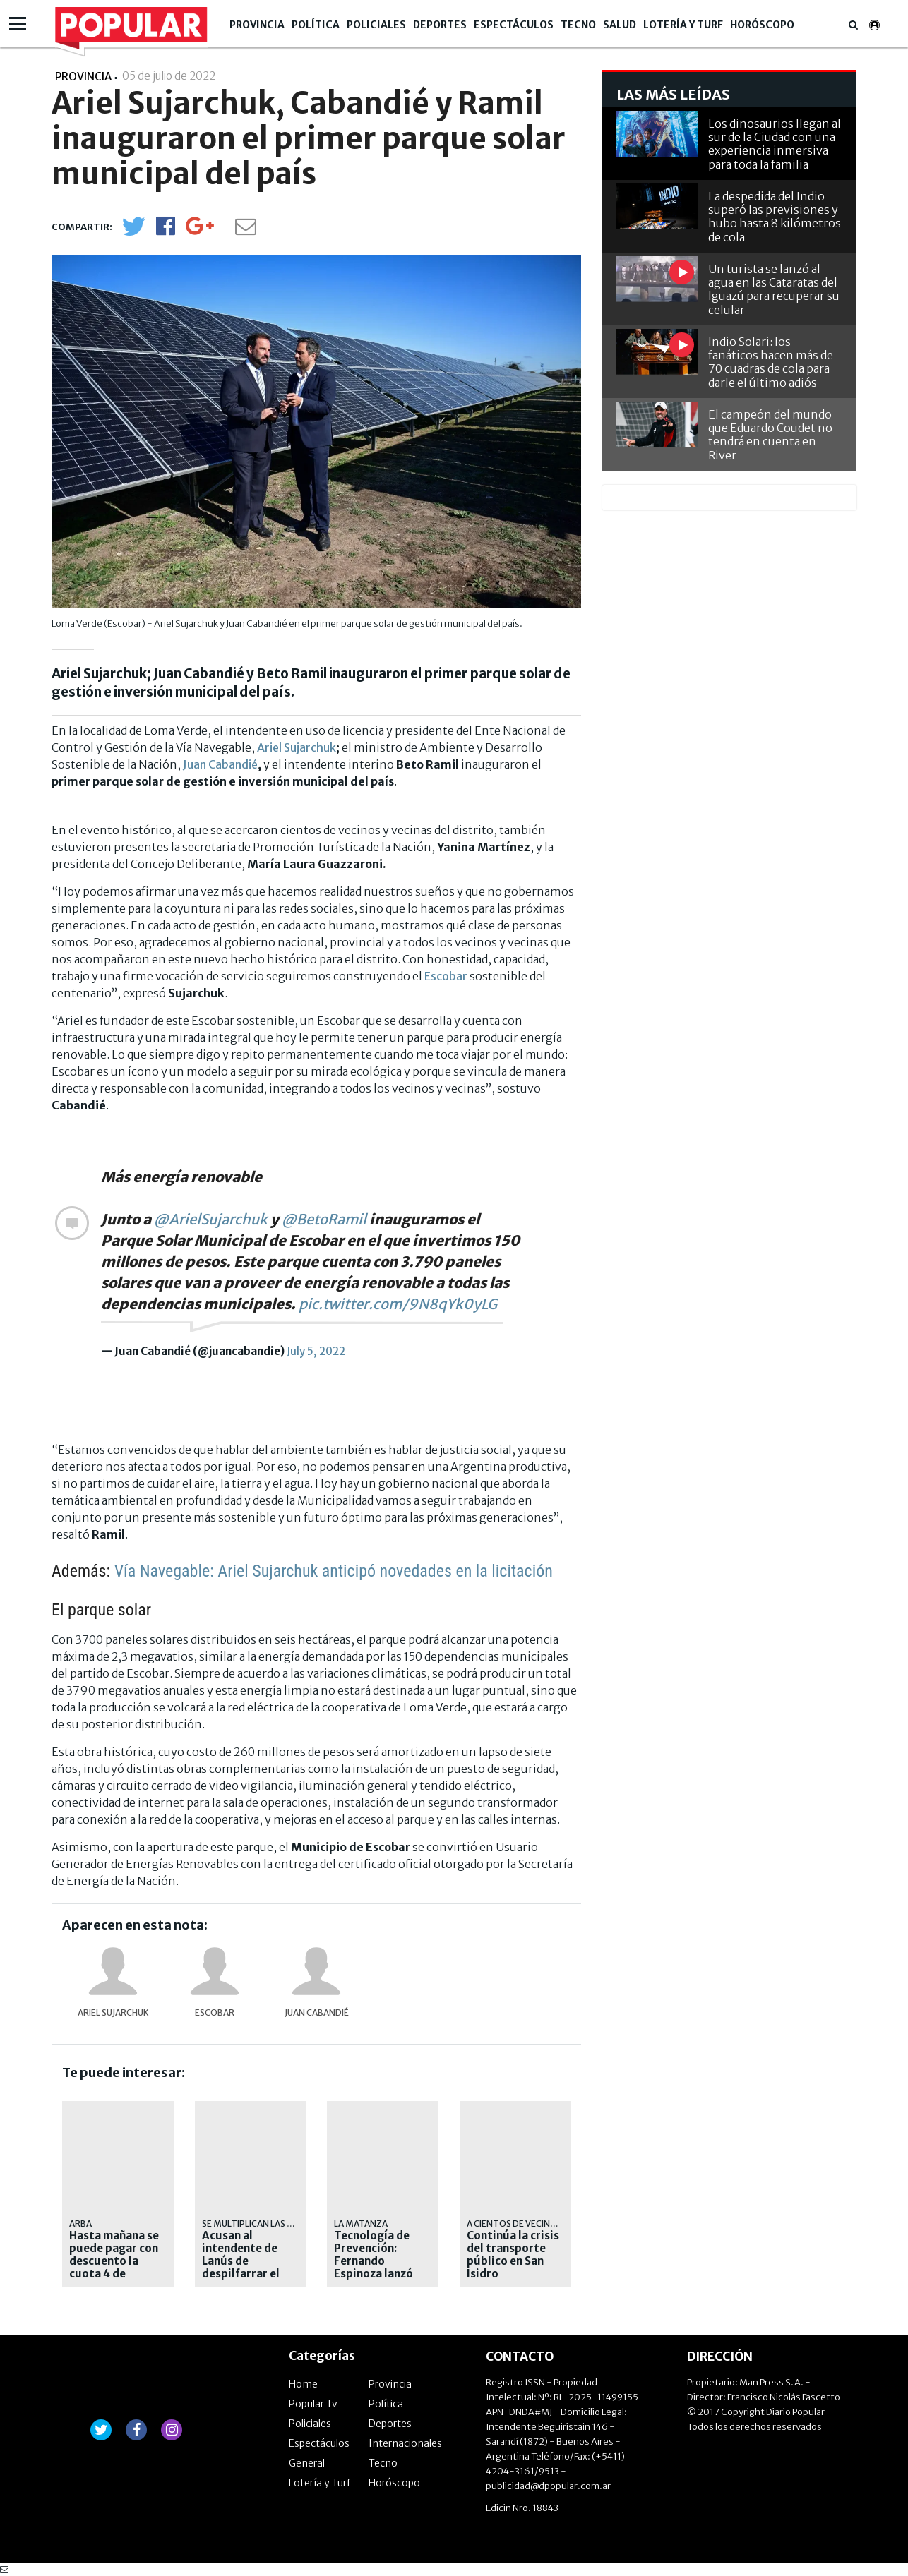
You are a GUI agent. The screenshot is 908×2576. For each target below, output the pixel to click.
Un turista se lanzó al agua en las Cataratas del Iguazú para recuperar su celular (774, 289)
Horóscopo (762, 24)
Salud (619, 24)
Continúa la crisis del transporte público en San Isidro (513, 2254)
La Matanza (361, 2223)
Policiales (376, 24)
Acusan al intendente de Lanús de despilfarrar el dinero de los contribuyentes (244, 2267)
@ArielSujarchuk (211, 1219)
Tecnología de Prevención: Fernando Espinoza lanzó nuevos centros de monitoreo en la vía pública (378, 2273)
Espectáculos (514, 24)
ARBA (80, 2223)
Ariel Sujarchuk (296, 747)
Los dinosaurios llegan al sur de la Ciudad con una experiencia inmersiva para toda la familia (774, 143)
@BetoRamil (324, 1219)
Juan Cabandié (220, 764)
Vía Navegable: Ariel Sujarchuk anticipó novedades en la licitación (333, 1571)
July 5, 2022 (316, 1351)
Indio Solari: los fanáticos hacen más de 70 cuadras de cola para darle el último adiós (770, 362)
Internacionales (405, 2443)
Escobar (445, 976)
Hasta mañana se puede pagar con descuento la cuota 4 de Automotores (114, 2261)
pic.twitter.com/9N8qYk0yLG (398, 1304)
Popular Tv (313, 2403)
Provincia (257, 24)
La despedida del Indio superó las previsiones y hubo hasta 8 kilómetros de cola (774, 216)
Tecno (578, 24)
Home (303, 2384)
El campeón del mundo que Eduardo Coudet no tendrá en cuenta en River (770, 434)
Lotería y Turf (683, 24)
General (307, 2463)
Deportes (440, 24)
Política (316, 24)
